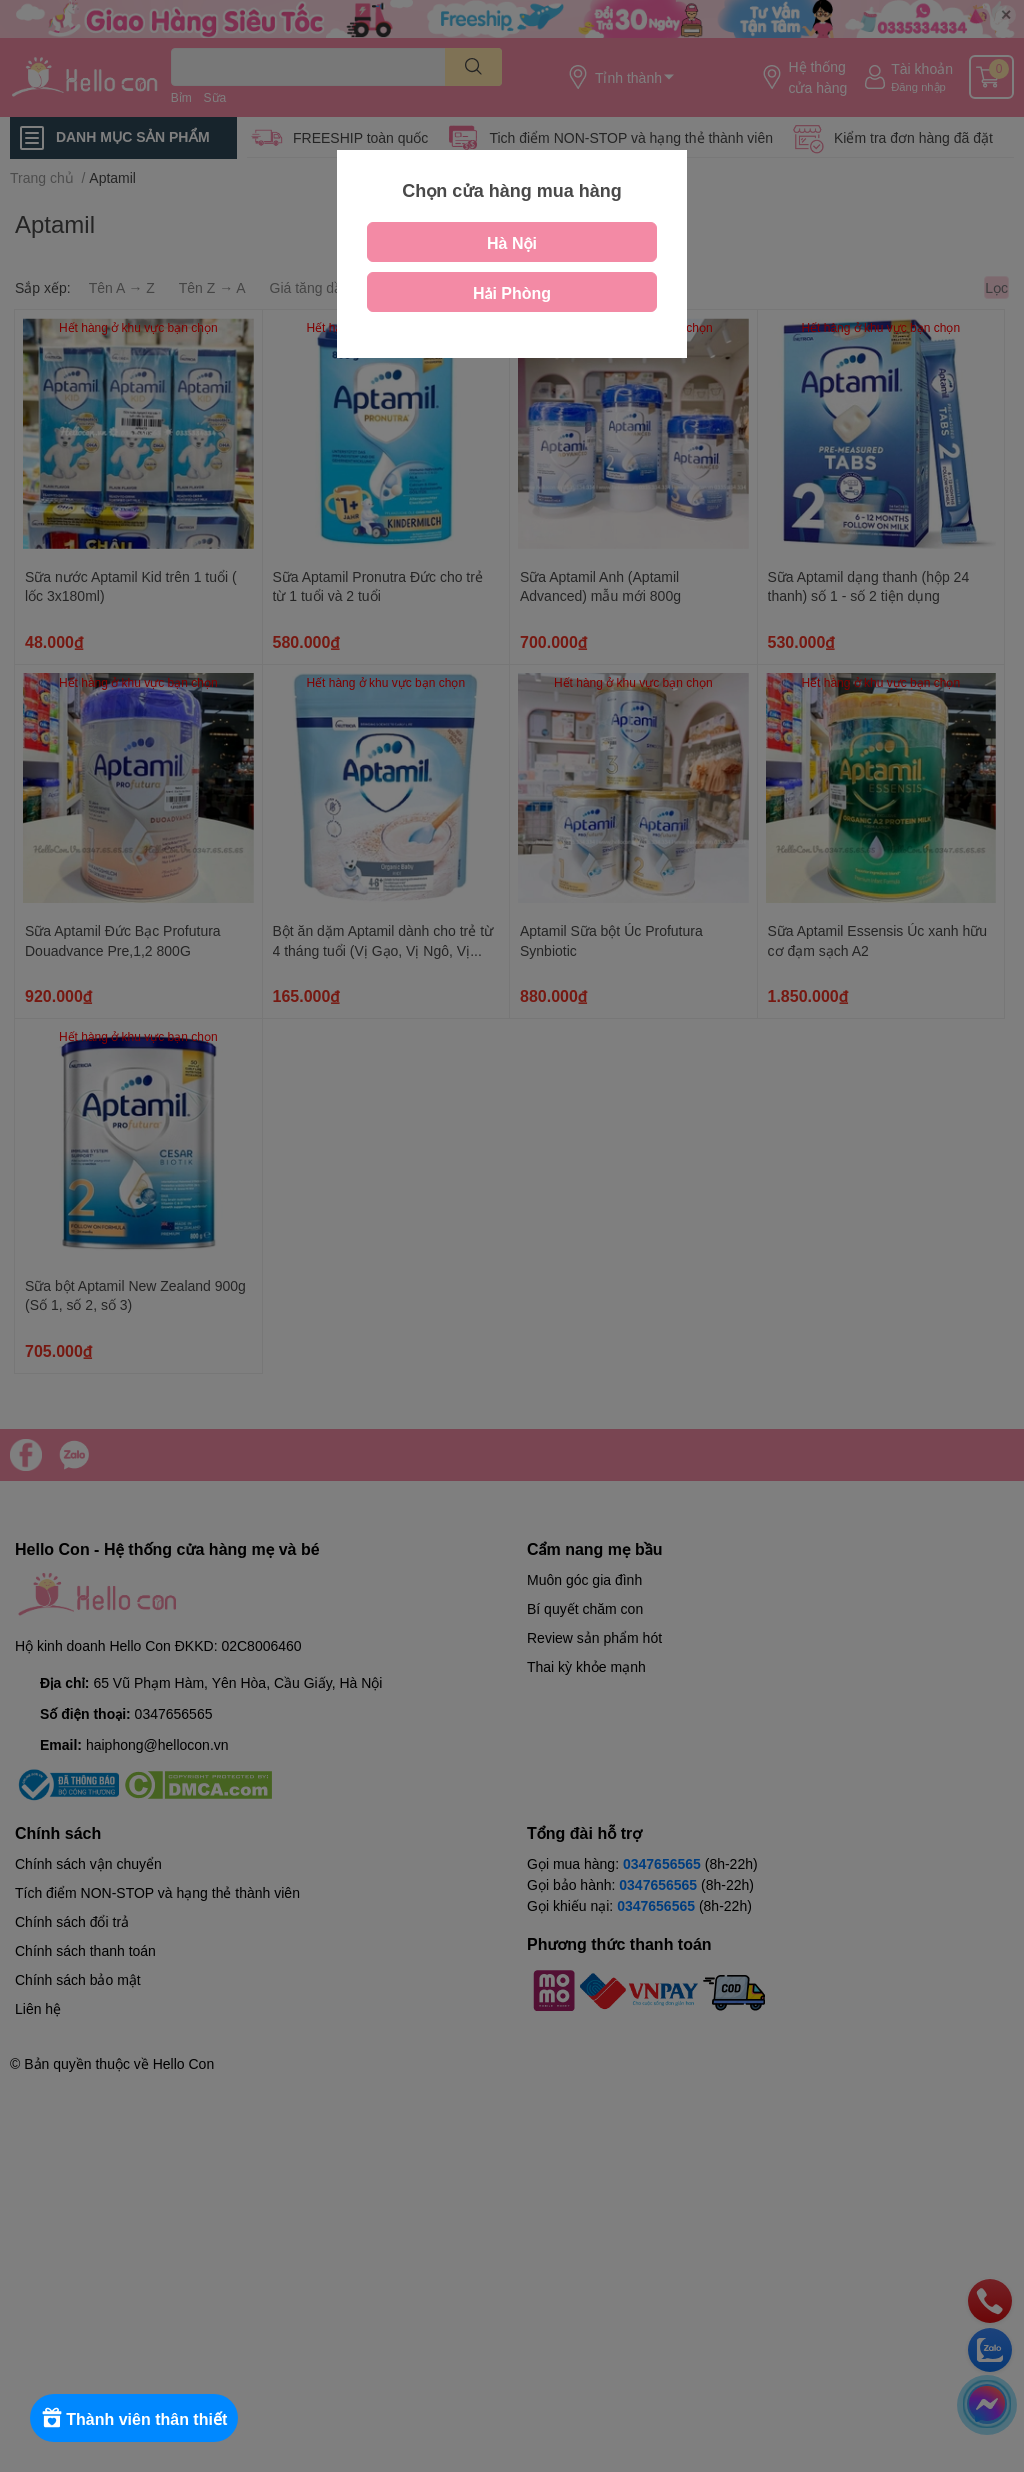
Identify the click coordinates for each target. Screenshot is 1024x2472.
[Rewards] (139, 2418)
